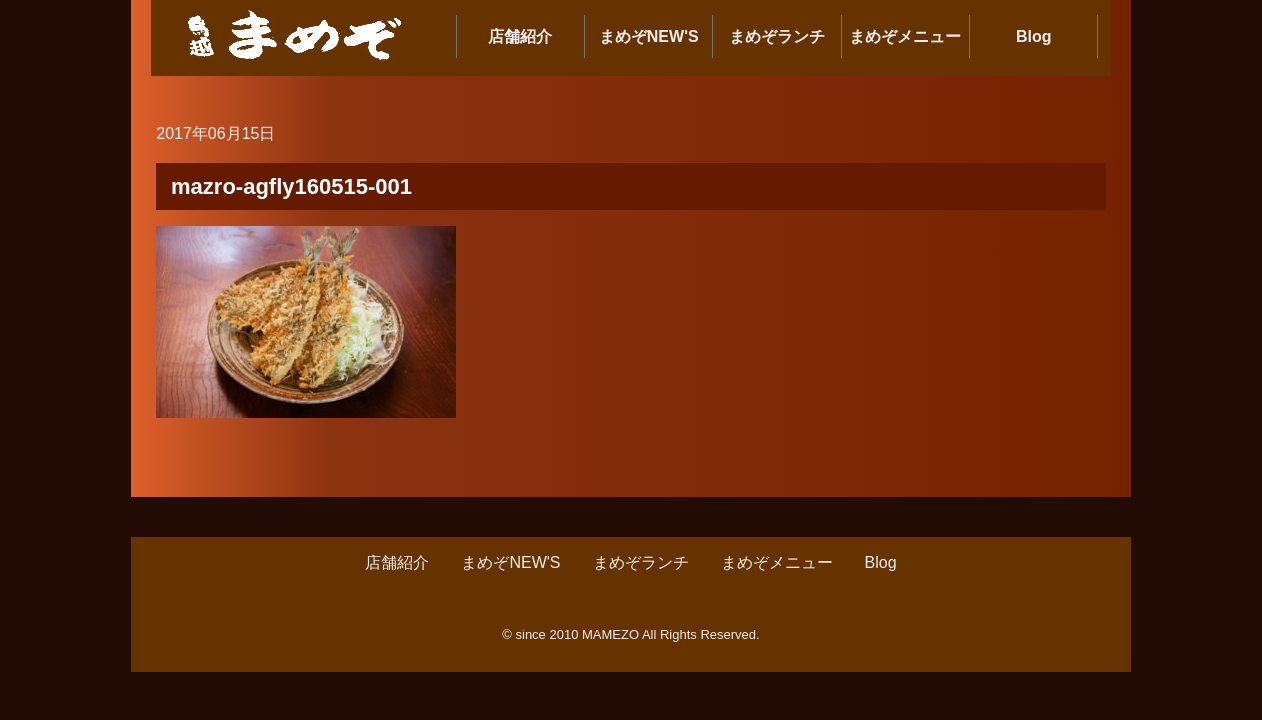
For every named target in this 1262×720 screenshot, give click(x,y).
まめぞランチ (777, 36)
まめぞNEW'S (649, 36)
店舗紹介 (520, 36)
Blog (1034, 36)
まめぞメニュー (905, 36)
